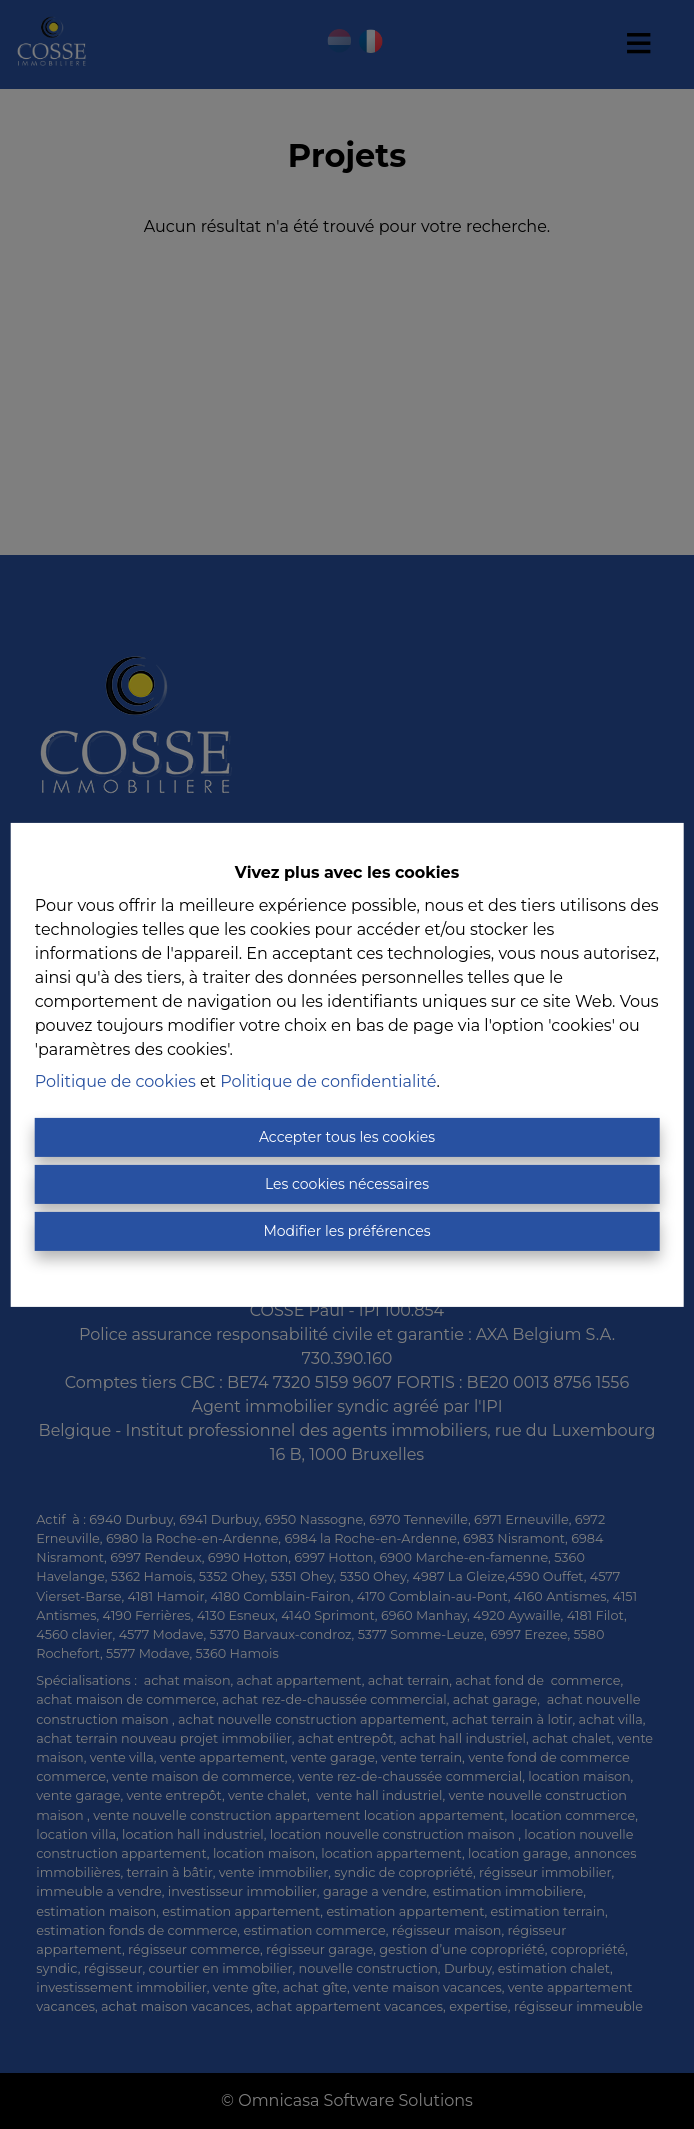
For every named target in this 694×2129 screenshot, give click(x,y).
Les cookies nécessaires (347, 1184)
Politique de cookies (115, 1081)
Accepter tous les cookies (347, 1137)
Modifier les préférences (346, 1231)
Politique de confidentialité (328, 1081)
